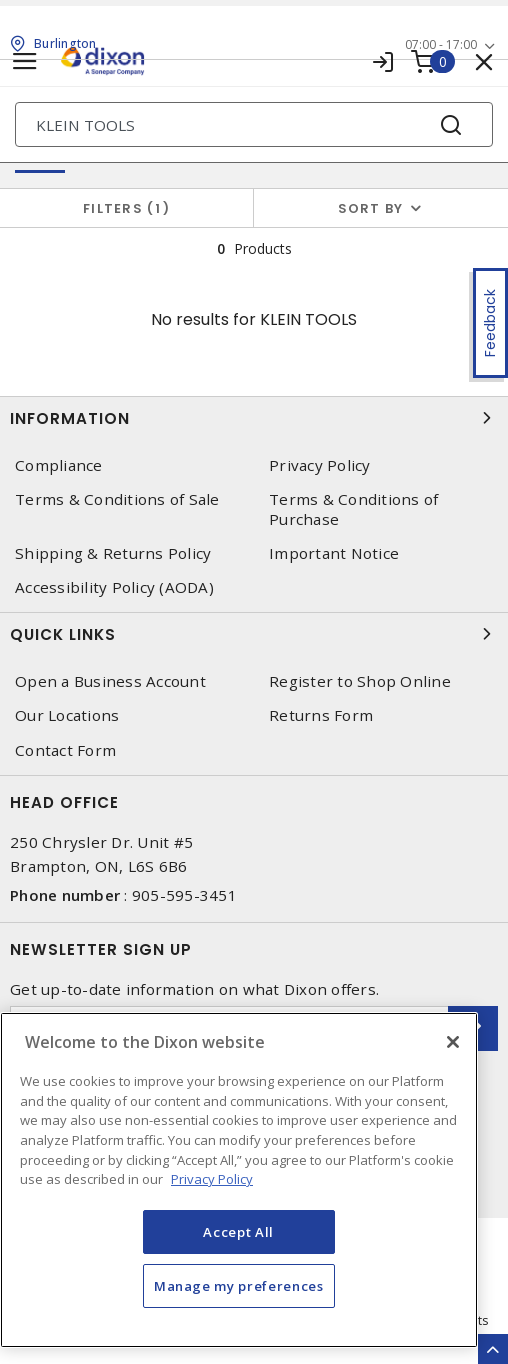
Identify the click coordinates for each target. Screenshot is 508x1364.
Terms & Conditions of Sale (117, 499)
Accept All (238, 1232)
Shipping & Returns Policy (113, 553)
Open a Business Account (110, 681)
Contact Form (65, 750)
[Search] (254, 124)
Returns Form (321, 715)
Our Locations (67, 715)
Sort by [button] (371, 208)
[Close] (453, 1042)
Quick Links (254, 634)
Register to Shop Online (360, 681)
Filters (126, 208)
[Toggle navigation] (25, 61)
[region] (239, 1180)
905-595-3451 (184, 895)
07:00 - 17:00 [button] (441, 44)
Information (254, 418)
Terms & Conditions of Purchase (353, 509)
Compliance (59, 465)
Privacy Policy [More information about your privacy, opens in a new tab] (212, 1179)
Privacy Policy (320, 465)
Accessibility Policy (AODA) (114, 587)
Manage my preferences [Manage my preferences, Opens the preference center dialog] (239, 1286)
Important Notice (334, 553)
